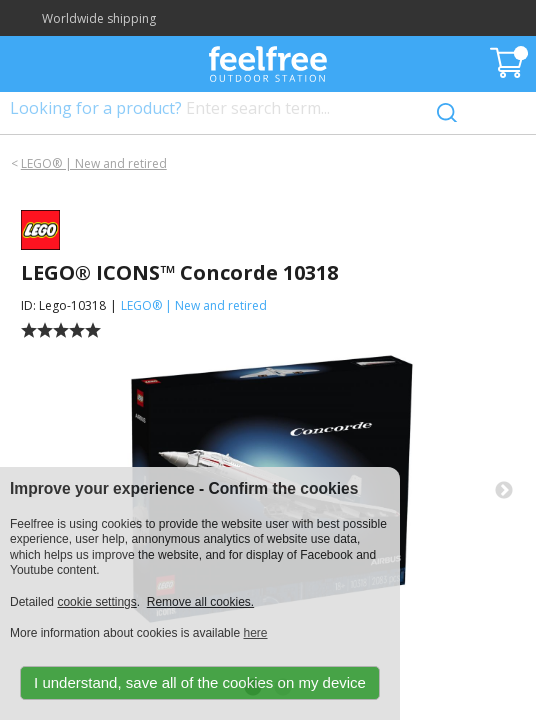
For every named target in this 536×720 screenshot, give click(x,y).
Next (504, 491)
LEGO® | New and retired (94, 163)
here (255, 633)
